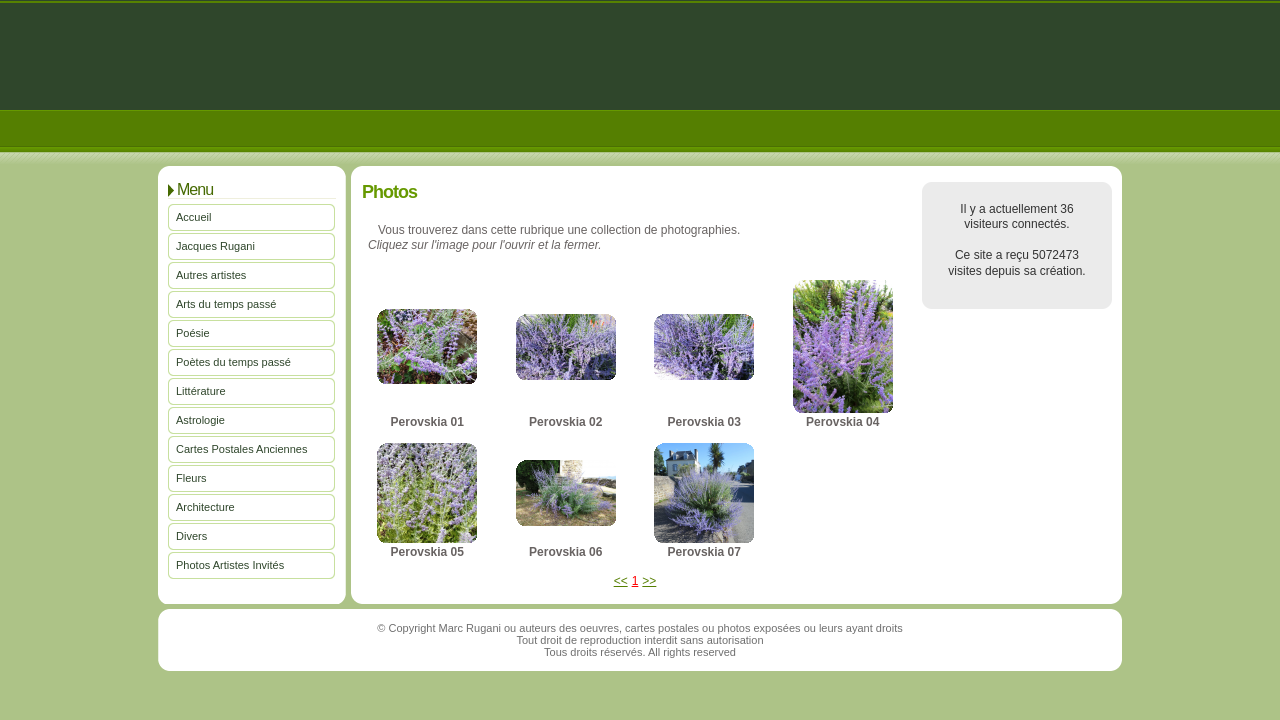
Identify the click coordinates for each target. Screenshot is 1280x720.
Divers (191, 536)
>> (649, 581)
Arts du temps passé (226, 304)
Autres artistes (211, 275)
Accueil (193, 217)
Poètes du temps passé (233, 362)
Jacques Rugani (215, 246)
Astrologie (200, 420)
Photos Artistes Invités (230, 565)
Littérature (201, 391)
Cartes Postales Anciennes (241, 449)
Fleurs (191, 478)
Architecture (205, 507)
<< (621, 581)
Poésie (193, 333)
